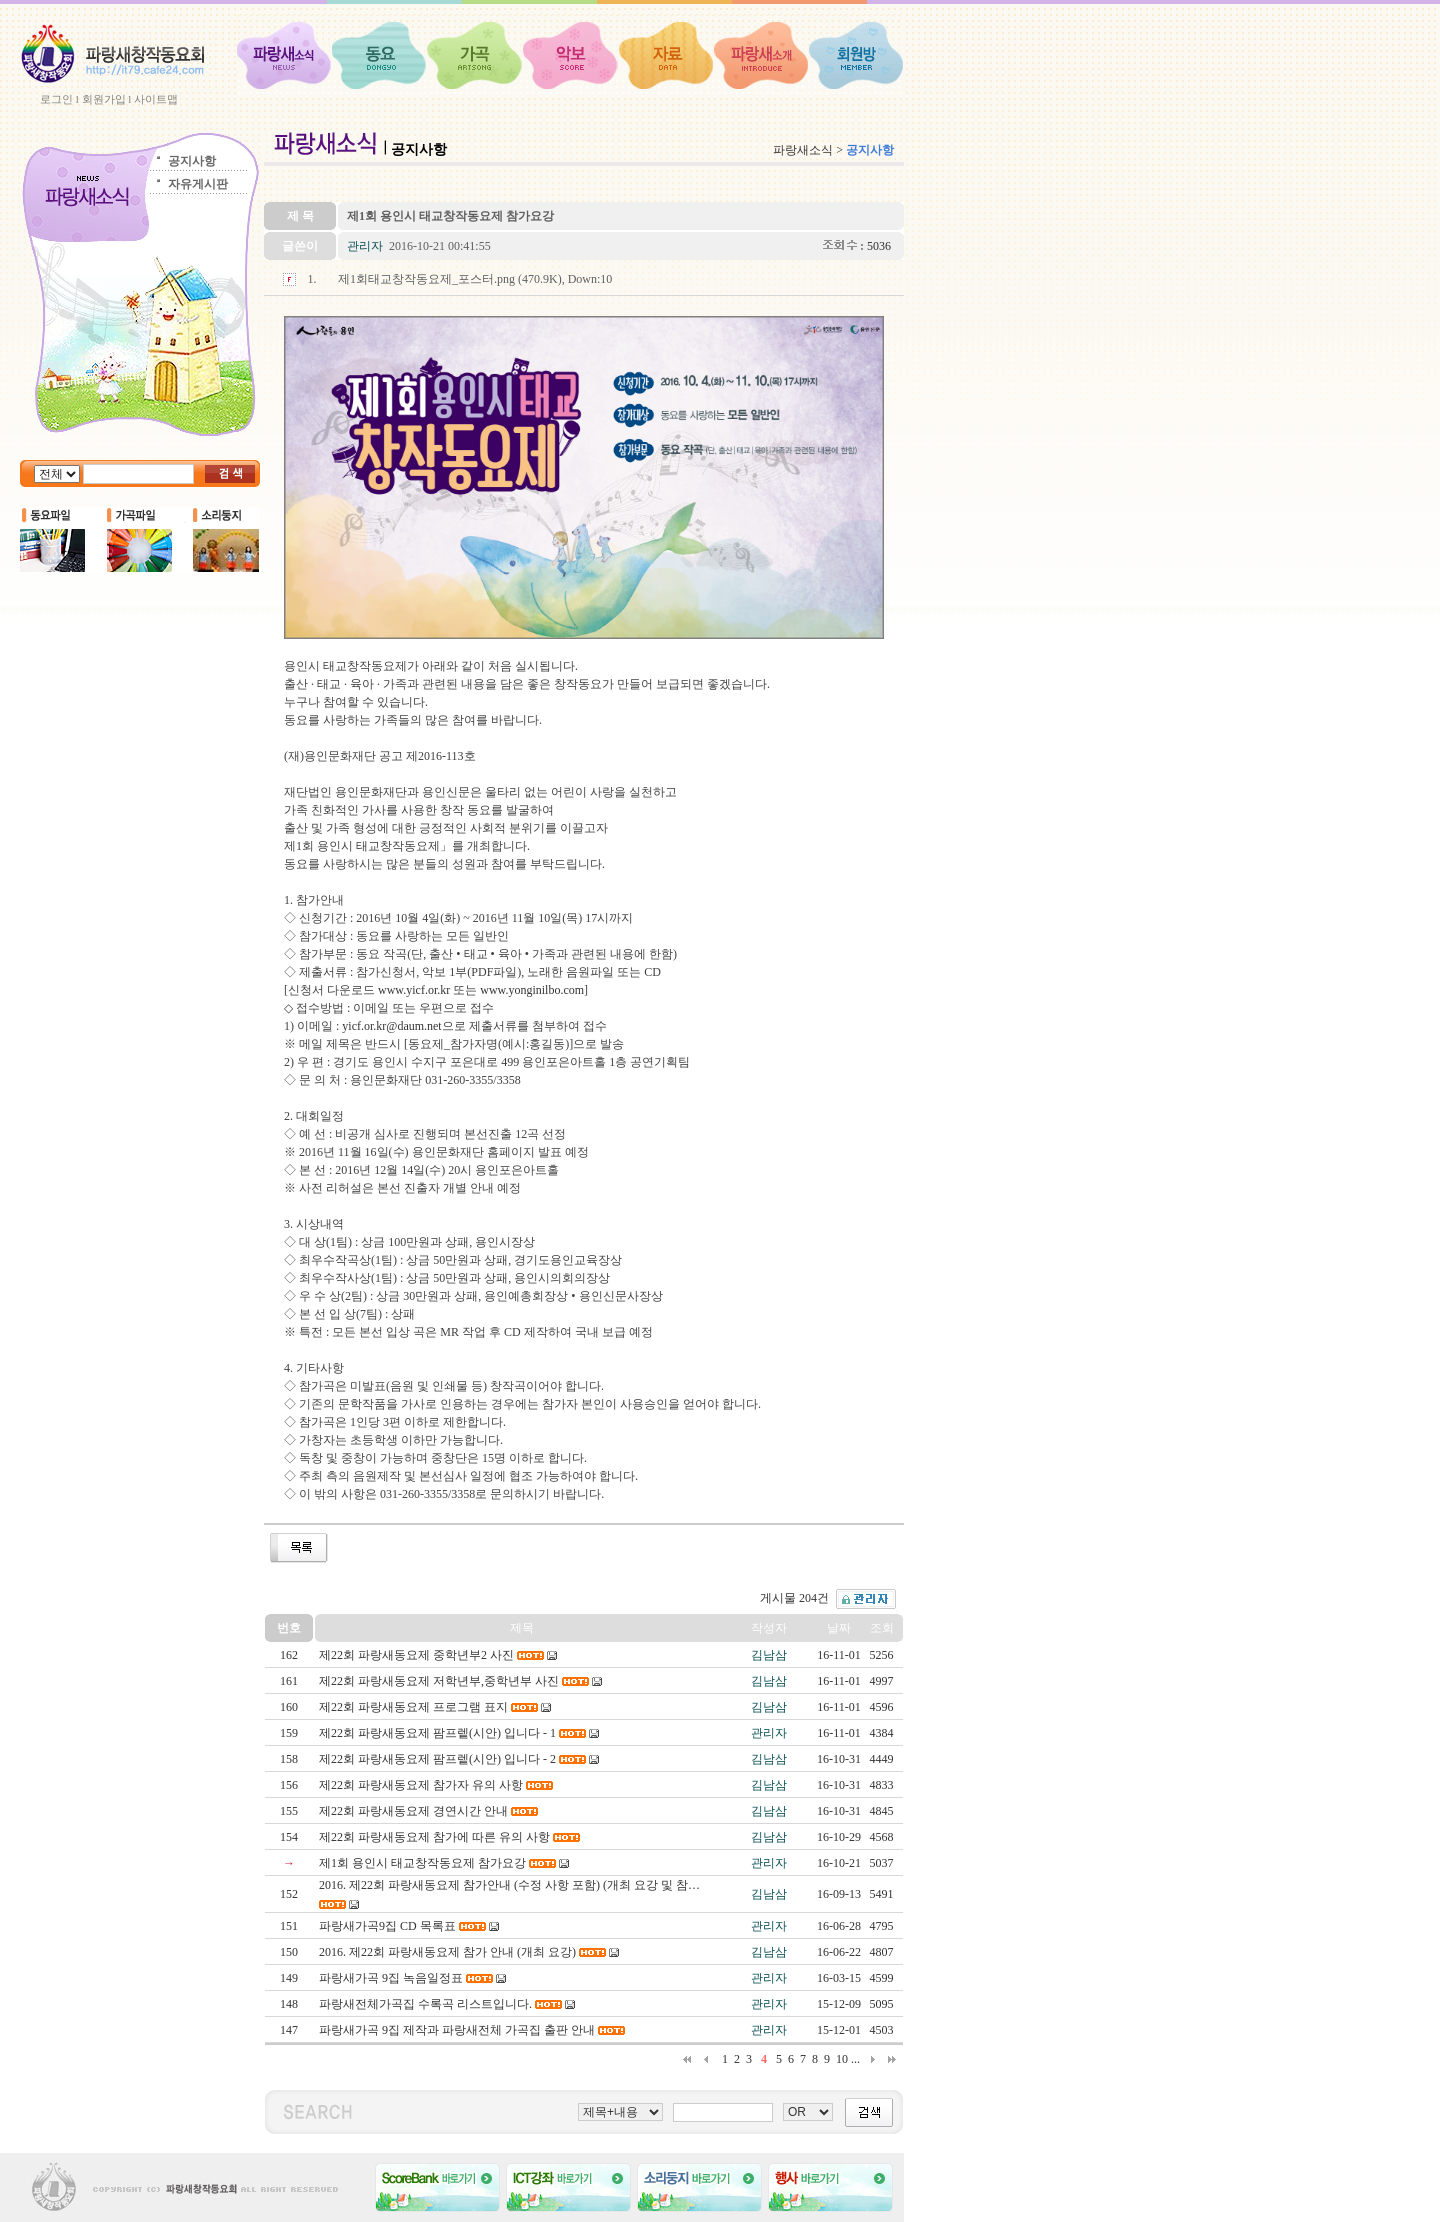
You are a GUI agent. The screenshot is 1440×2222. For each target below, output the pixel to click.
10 (842, 2059)
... (855, 2059)
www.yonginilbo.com (532, 990)
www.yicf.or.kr (414, 990)
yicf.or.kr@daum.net (391, 1026)
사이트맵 (156, 99)
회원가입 (104, 99)
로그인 (56, 99)
